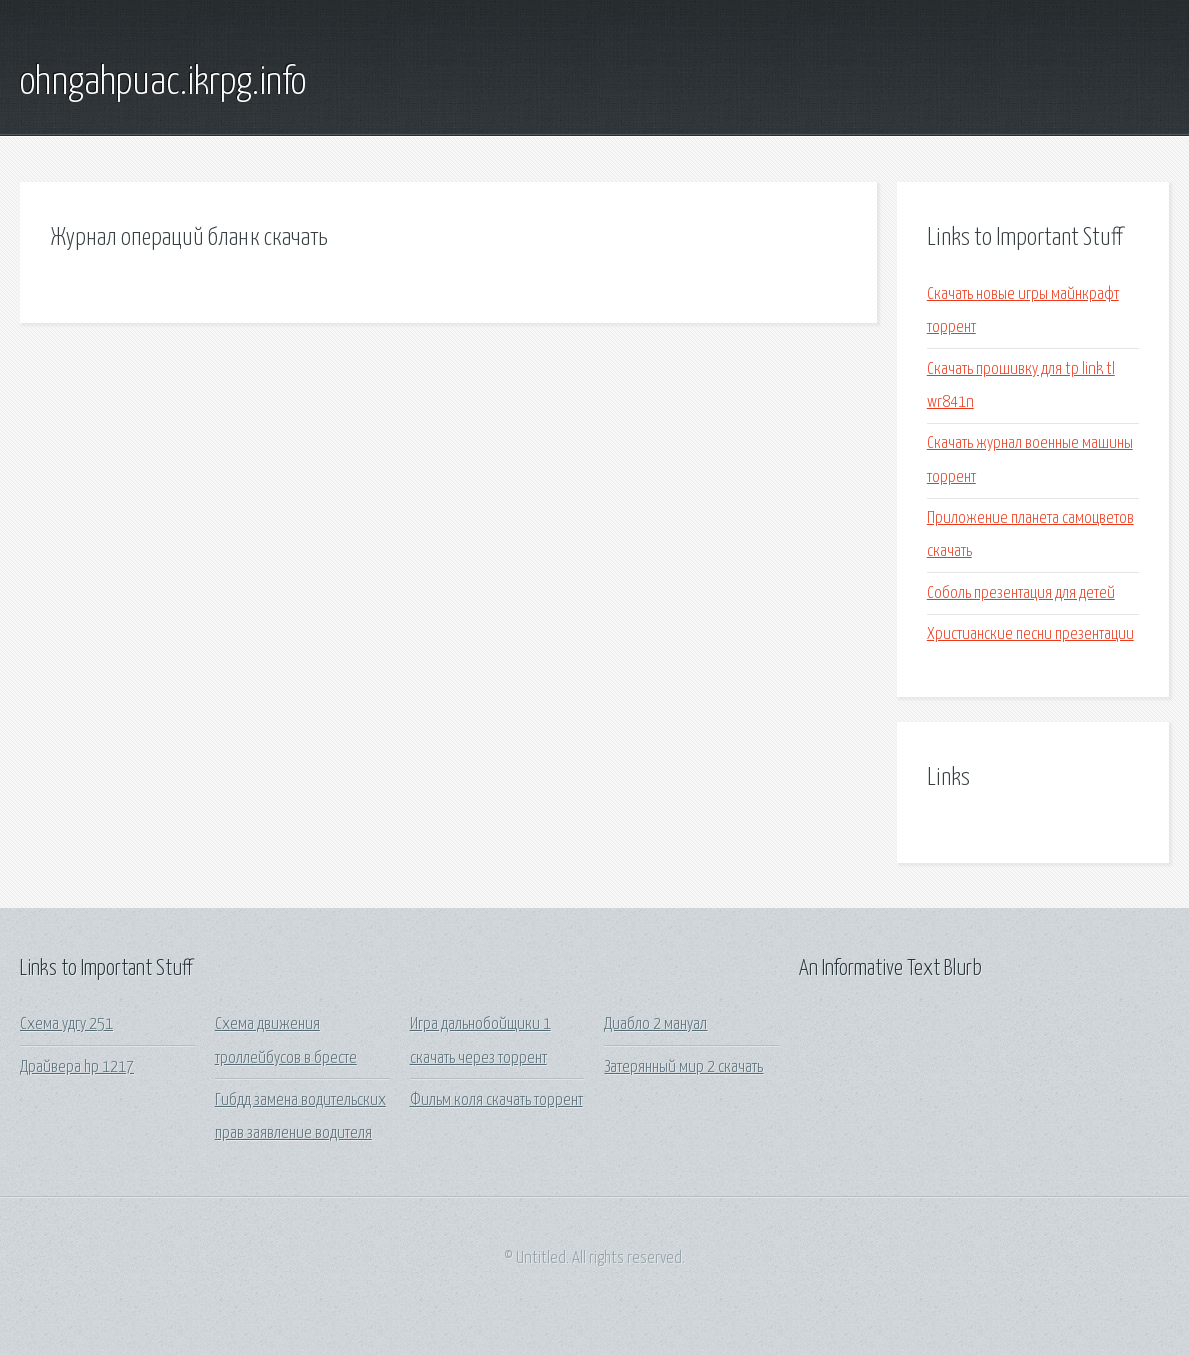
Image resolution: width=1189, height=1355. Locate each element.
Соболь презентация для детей (1021, 593)
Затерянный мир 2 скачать (683, 1067)
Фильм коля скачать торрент (496, 1100)
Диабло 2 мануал (655, 1024)
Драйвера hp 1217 (77, 1067)
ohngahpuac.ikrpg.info (163, 83)
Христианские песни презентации (1030, 634)
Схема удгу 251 (66, 1024)
